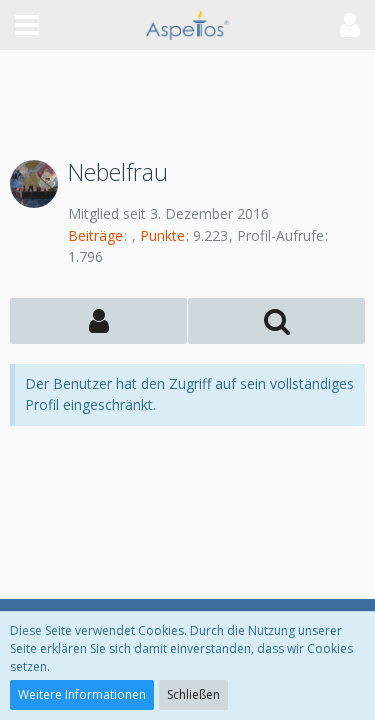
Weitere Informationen (82, 694)
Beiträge (95, 235)
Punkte (162, 235)
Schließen (193, 694)
